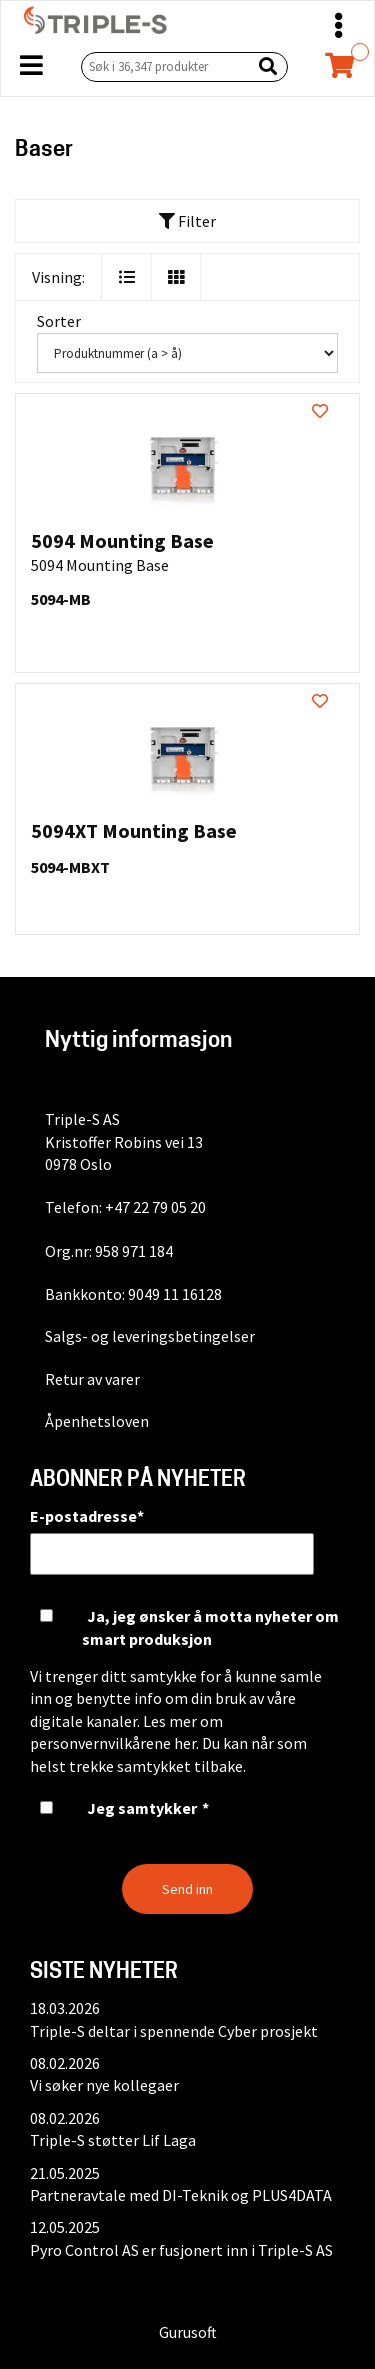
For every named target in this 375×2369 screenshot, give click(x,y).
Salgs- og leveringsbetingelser (150, 1336)
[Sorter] (187, 353)
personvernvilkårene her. (114, 1743)
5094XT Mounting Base (134, 830)
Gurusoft (188, 2332)
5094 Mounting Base (122, 540)
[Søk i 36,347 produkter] (162, 66)
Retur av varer (92, 1379)
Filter (187, 221)
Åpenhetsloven (97, 1421)
